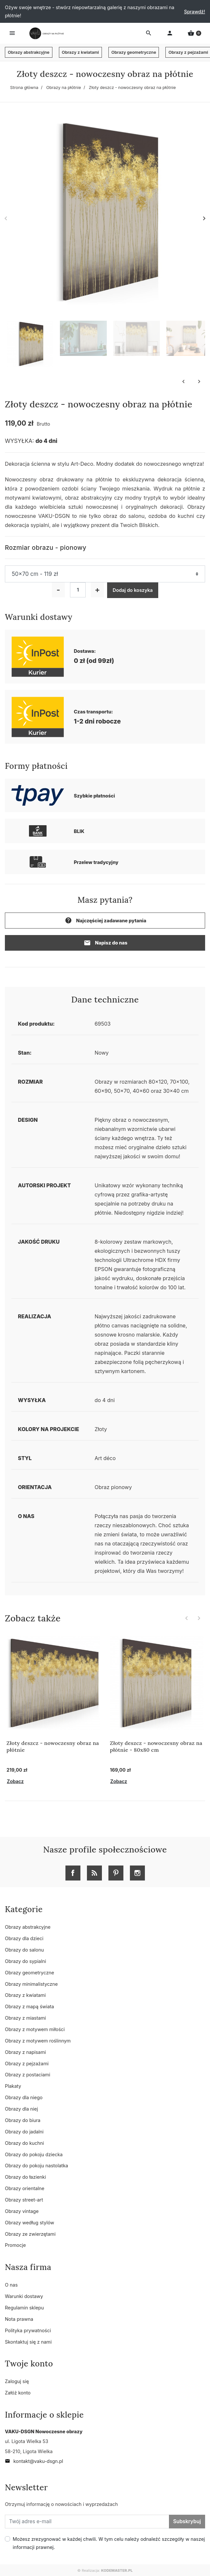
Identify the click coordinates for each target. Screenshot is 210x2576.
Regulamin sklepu (24, 2307)
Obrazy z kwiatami (80, 52)
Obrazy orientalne (24, 2188)
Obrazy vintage (22, 2211)
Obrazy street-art (24, 2200)
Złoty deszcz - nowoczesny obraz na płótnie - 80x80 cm (156, 1746)
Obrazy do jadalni (24, 2131)
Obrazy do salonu (24, 1950)
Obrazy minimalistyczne (31, 1984)
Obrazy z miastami (25, 2018)
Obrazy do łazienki (25, 2177)
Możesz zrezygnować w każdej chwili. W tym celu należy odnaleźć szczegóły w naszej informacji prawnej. (109, 2543)
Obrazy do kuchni (24, 2143)
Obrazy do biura (22, 2120)
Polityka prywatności (28, 2330)
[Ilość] (78, 589)
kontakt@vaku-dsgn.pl (34, 2461)
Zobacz (15, 1781)
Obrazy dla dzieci (24, 1938)
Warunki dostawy (24, 2296)
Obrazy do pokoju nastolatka (36, 2165)
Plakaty (13, 2086)
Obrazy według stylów (29, 2222)
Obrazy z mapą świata (29, 2006)
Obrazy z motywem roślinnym (38, 2040)
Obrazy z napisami (25, 2052)
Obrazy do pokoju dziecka (34, 2154)
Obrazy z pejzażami (27, 2063)
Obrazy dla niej (21, 2109)
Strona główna (24, 87)
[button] (194, 33)
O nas (11, 2285)
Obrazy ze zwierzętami (30, 2234)
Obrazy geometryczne (133, 52)
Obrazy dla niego (24, 2097)
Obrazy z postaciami (27, 2074)
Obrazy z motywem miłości (35, 2029)
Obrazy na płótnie (63, 87)
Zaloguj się (17, 2381)
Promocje (15, 2245)
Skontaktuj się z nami (28, 2342)
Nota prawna (19, 2319)
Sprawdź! (194, 11)
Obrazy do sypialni (25, 1961)
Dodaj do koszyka (133, 590)
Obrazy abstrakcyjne (28, 52)
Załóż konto (18, 2392)
